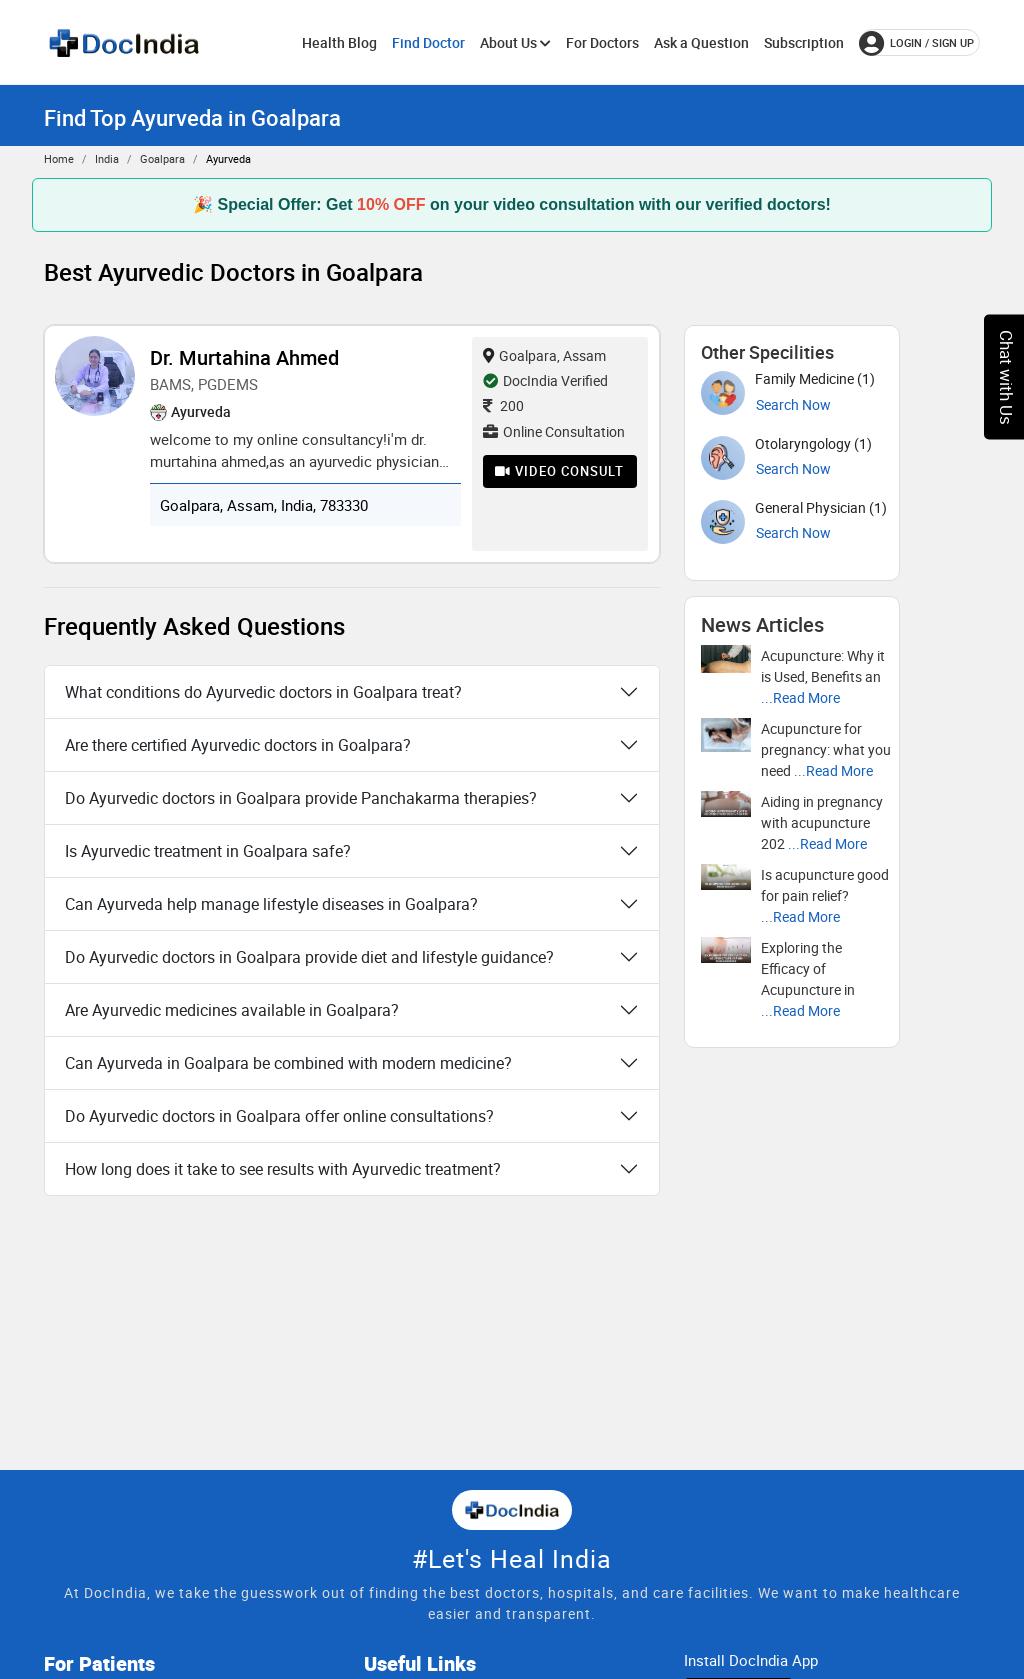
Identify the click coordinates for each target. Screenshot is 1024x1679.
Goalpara (162, 158)
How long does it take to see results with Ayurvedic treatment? (283, 1169)
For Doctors (602, 42)
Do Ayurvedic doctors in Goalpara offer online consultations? (279, 1116)
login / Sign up (916, 43)
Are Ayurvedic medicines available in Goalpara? (232, 1010)
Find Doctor (428, 42)
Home (59, 158)
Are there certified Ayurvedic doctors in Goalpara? (238, 745)
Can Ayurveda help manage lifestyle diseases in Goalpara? (271, 904)
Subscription (804, 42)
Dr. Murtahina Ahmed (244, 357)
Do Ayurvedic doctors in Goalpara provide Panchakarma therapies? (301, 798)
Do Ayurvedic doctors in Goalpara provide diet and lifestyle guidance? (309, 957)
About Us (515, 42)
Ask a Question (701, 42)
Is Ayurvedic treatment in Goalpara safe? (208, 851)
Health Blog (339, 42)
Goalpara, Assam (544, 355)
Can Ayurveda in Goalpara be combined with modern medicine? (288, 1063)
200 (503, 405)
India (107, 158)
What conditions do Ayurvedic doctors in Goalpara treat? (263, 692)
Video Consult (559, 471)
